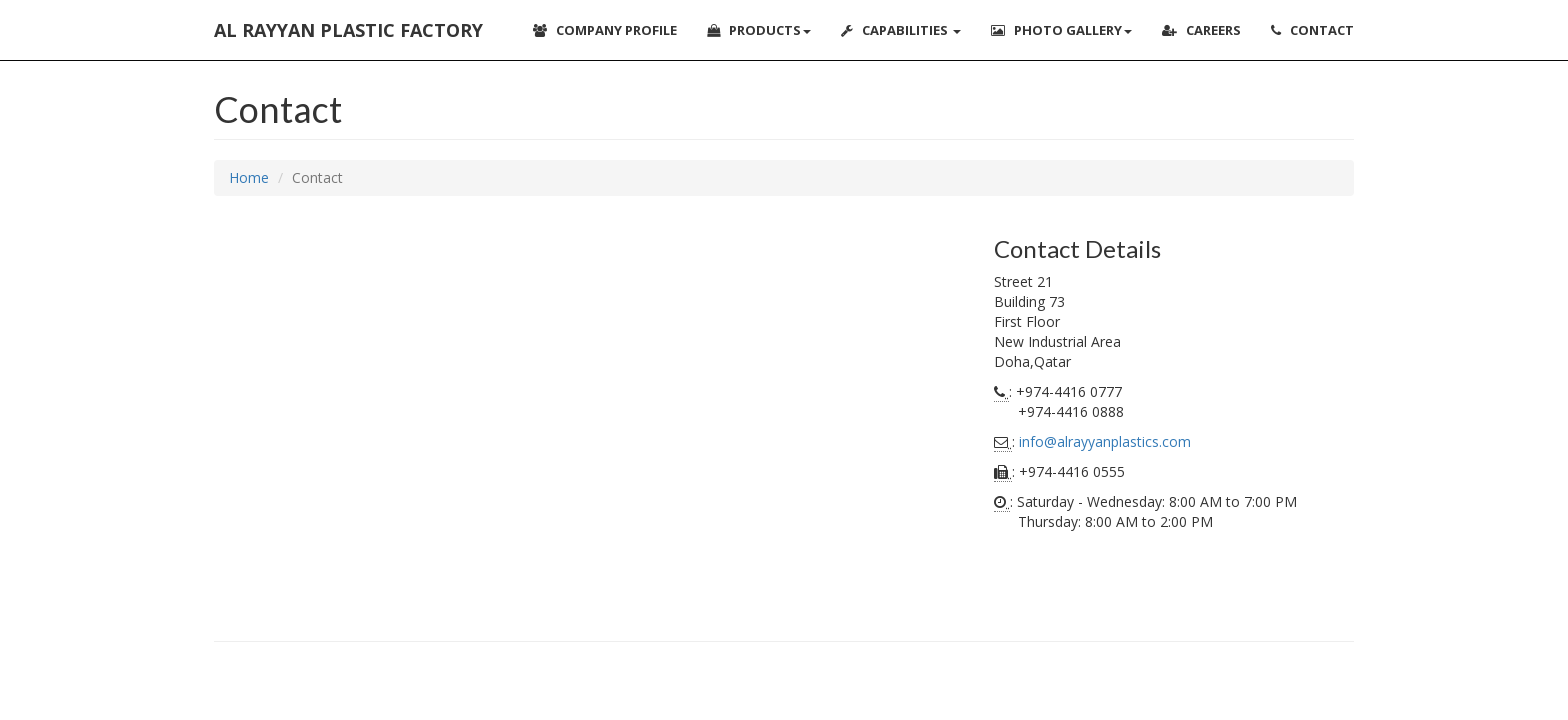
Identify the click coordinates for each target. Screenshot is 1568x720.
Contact (1312, 30)
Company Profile (605, 30)
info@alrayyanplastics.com (1105, 441)
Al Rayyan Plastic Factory (348, 30)
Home (249, 177)
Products (759, 30)
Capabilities (901, 30)
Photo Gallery (1061, 30)
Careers (1201, 30)
